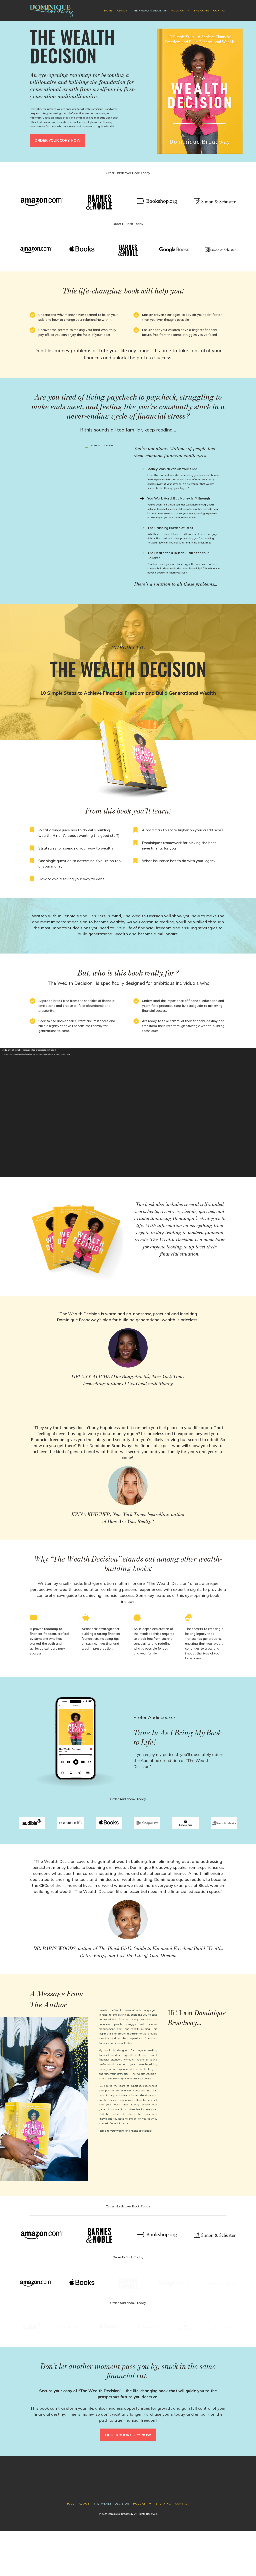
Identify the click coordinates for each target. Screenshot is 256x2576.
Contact (220, 10)
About (122, 10)
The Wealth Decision (149, 10)
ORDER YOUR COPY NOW (58, 140)
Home (108, 10)
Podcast (178, 10)
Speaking (201, 10)
